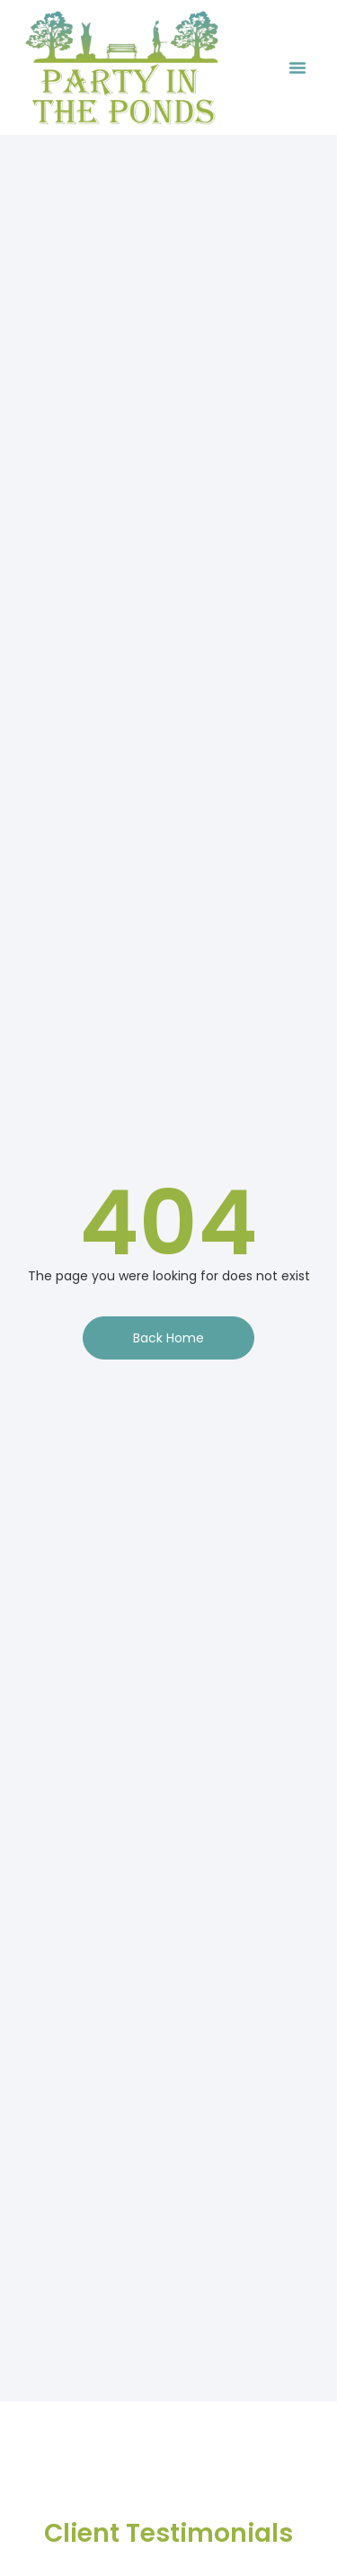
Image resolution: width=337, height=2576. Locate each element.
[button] (297, 67)
